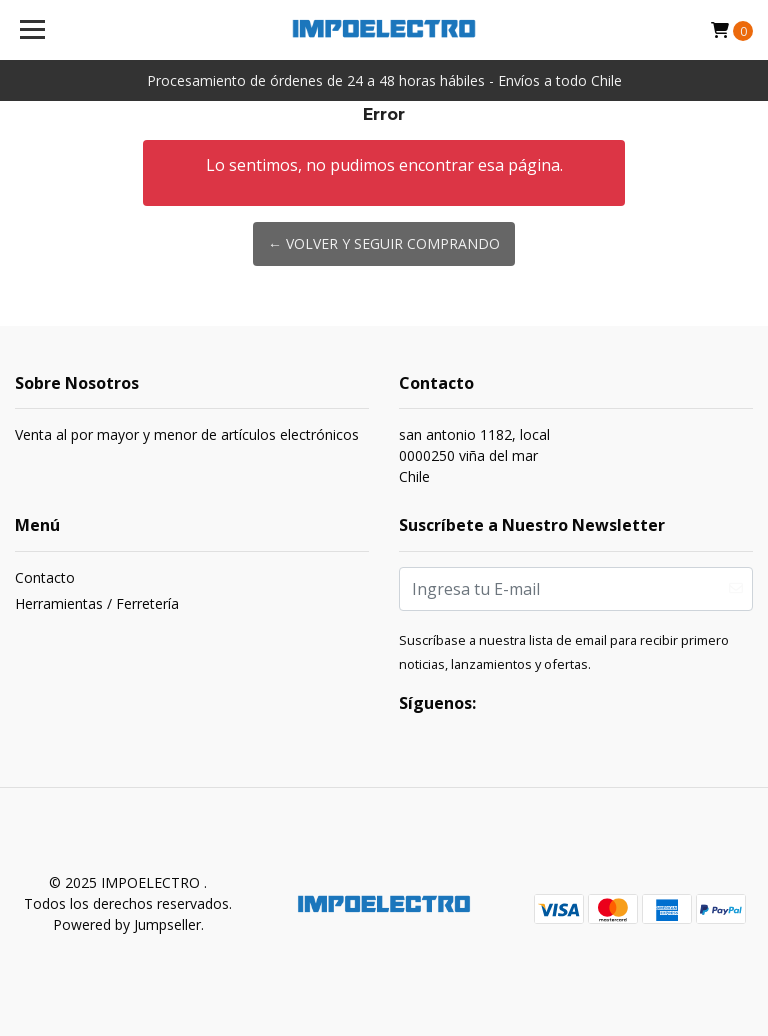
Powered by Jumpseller (127, 924)
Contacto (45, 577)
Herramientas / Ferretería (97, 603)
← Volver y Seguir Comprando (384, 243)
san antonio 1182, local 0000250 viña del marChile (474, 455)
